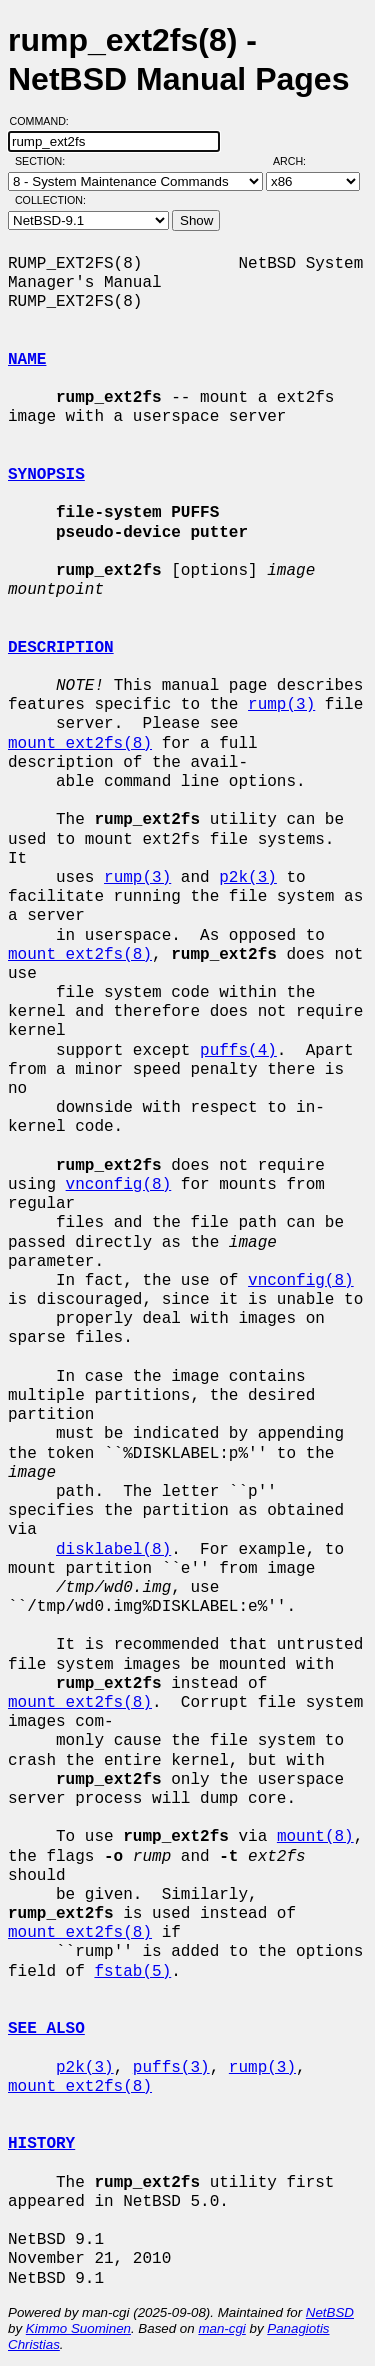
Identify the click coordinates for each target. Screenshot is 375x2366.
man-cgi (221, 2328)
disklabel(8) (113, 1550)
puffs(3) (171, 2068)
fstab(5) (132, 1972)
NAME (27, 360)
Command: (45, 121)
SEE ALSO (46, 2029)
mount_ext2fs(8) (80, 744)
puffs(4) (238, 1051)
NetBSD (330, 2312)
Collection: (50, 200)
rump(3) (281, 705)
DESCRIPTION (61, 648)
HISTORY (41, 2144)
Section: (44, 161)
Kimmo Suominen (78, 2328)
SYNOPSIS (46, 475)
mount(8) (315, 1837)
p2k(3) (248, 878)
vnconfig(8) (119, 1185)
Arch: (298, 161)
